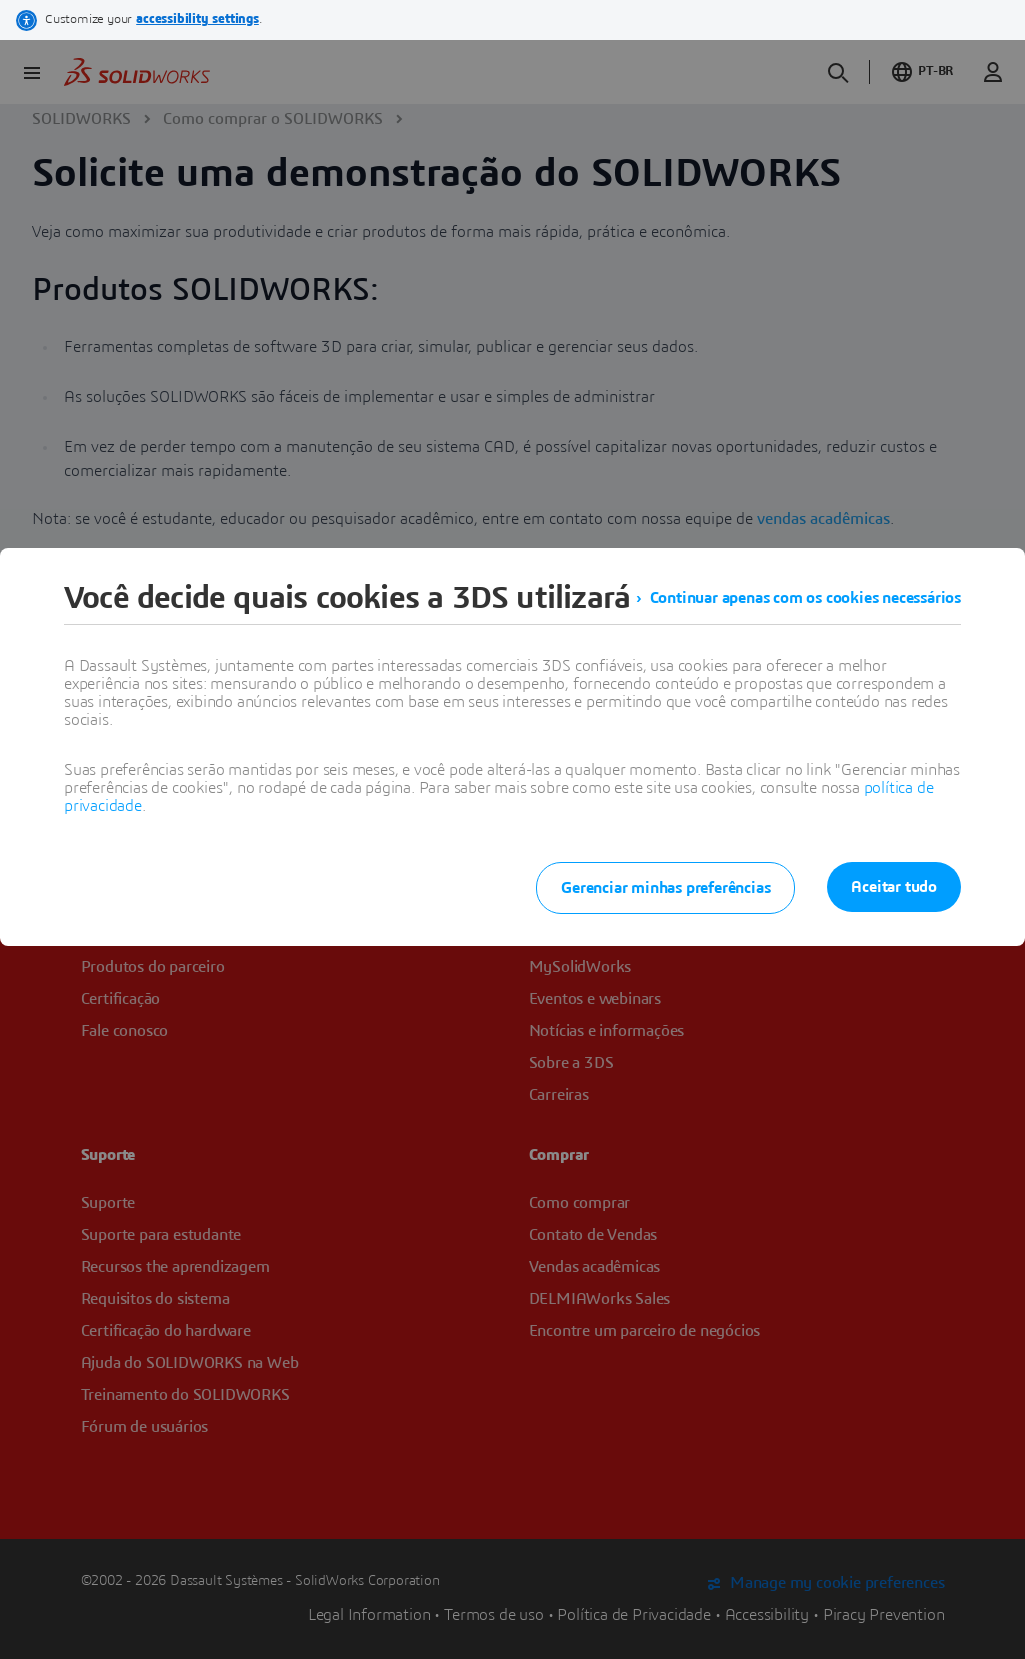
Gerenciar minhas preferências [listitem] (665, 888)
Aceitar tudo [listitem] (894, 887)
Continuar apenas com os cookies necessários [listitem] (805, 598)
